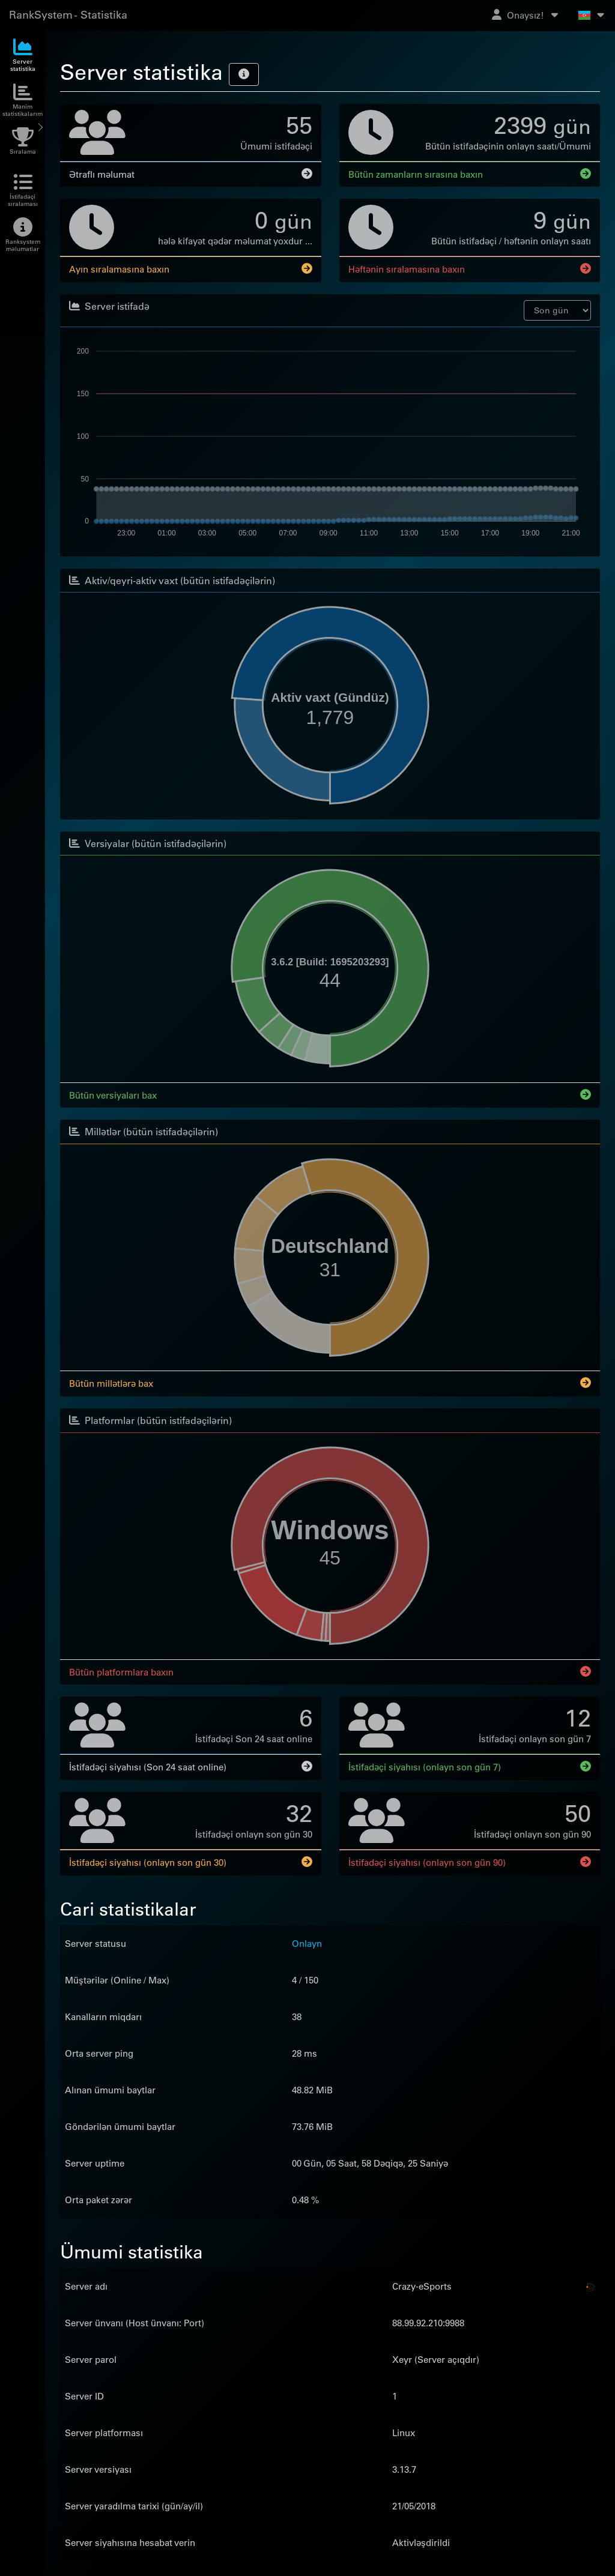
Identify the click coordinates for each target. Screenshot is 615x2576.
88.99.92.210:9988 (428, 2321)
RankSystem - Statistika (68, 15)
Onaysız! (525, 15)
